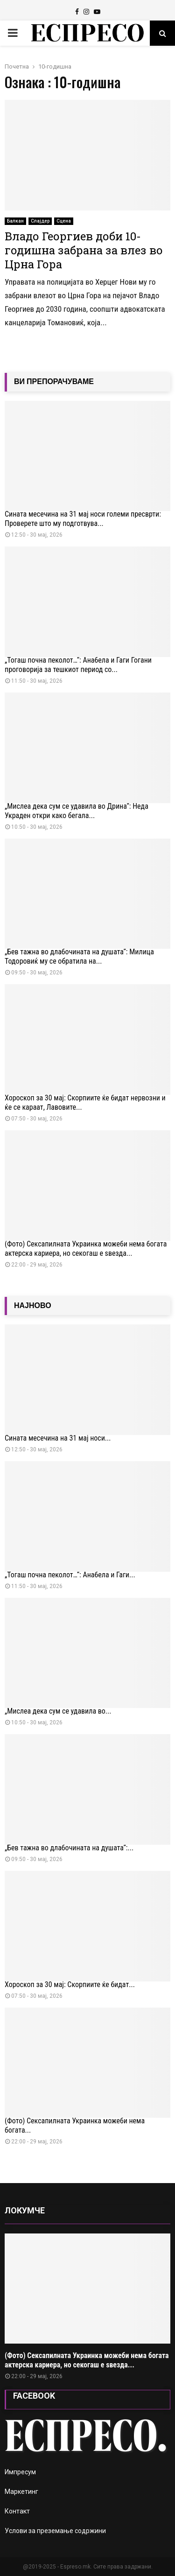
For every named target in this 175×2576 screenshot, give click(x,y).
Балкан (15, 221)
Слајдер (40, 221)
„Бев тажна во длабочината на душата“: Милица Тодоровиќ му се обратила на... (79, 956)
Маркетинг (21, 2491)
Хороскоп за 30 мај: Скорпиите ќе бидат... (70, 1984)
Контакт (17, 2511)
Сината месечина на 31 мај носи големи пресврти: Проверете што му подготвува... (83, 519)
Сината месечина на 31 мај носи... (58, 1438)
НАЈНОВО (32, 1305)
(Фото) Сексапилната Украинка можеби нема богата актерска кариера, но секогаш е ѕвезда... (86, 1248)
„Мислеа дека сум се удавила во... (58, 1711)
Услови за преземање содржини (55, 2530)
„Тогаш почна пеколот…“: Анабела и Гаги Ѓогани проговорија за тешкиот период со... (78, 665)
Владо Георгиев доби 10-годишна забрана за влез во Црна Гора (84, 250)
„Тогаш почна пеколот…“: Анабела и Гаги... (70, 1574)
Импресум (20, 2472)
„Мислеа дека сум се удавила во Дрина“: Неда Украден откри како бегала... (76, 811)
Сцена (63, 221)
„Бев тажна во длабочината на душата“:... (69, 1847)
